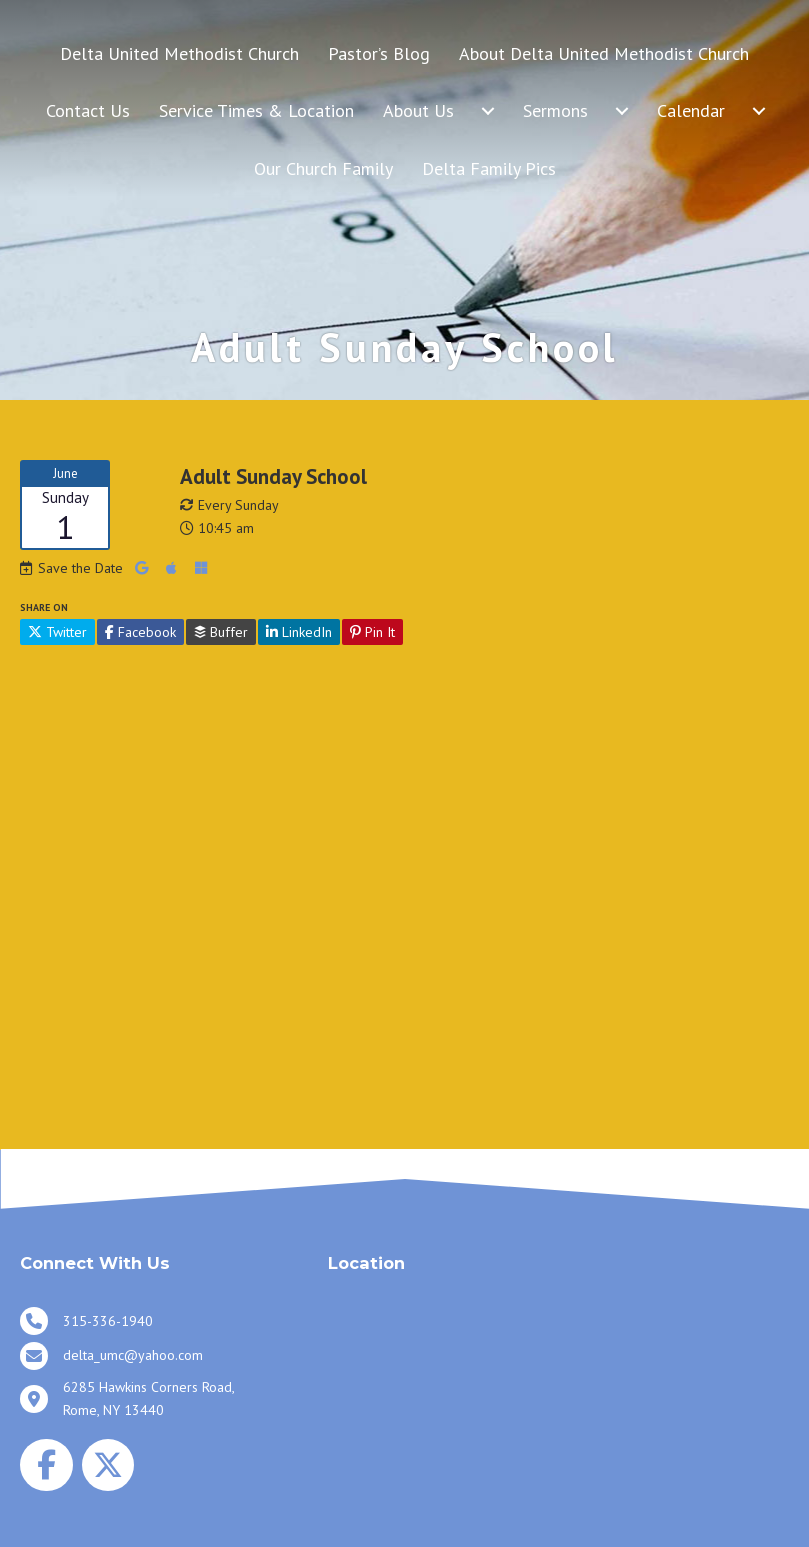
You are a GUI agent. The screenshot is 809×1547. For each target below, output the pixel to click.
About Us (418, 110)
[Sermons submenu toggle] (622, 110)
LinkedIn (299, 632)
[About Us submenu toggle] (488, 110)
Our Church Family (323, 168)
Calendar (691, 110)
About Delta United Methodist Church (604, 53)
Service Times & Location (256, 110)
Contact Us (88, 110)
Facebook (140, 632)
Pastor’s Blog (379, 53)
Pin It (372, 632)
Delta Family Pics (489, 168)
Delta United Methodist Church (179, 53)
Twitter (57, 632)
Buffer (221, 632)
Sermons (555, 110)
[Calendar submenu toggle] (759, 110)
